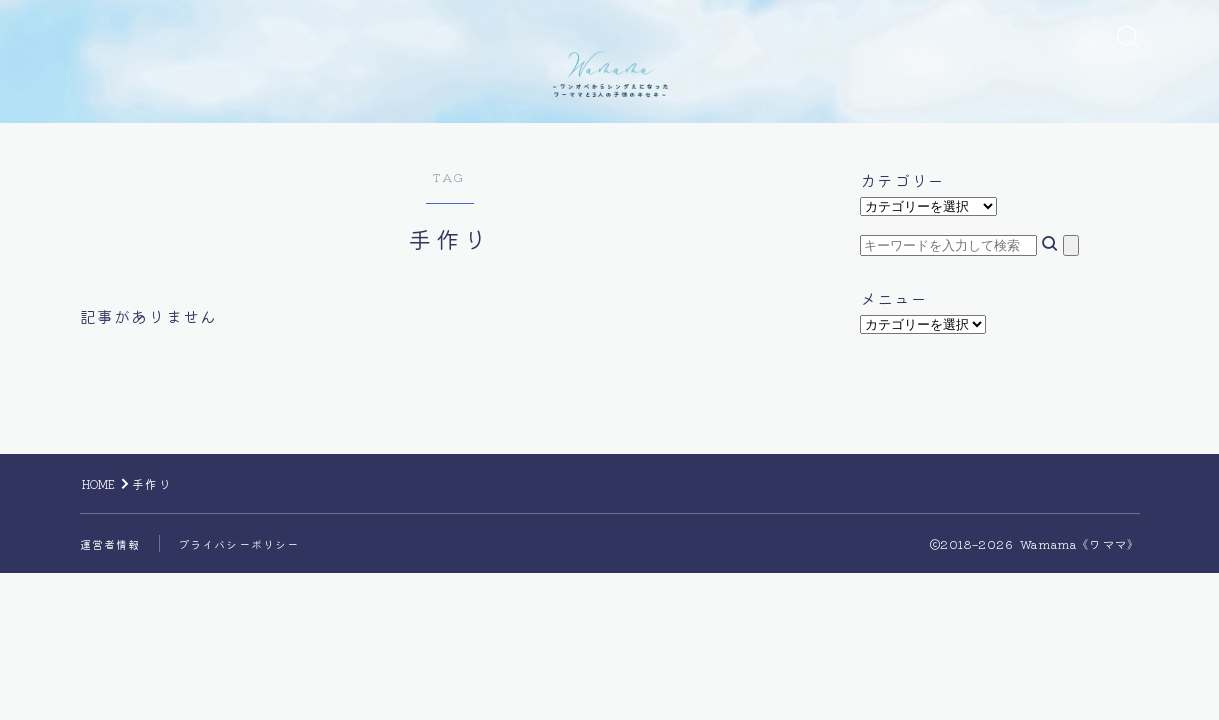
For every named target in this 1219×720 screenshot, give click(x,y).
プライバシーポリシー (249, 636)
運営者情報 (113, 636)
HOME (104, 576)
